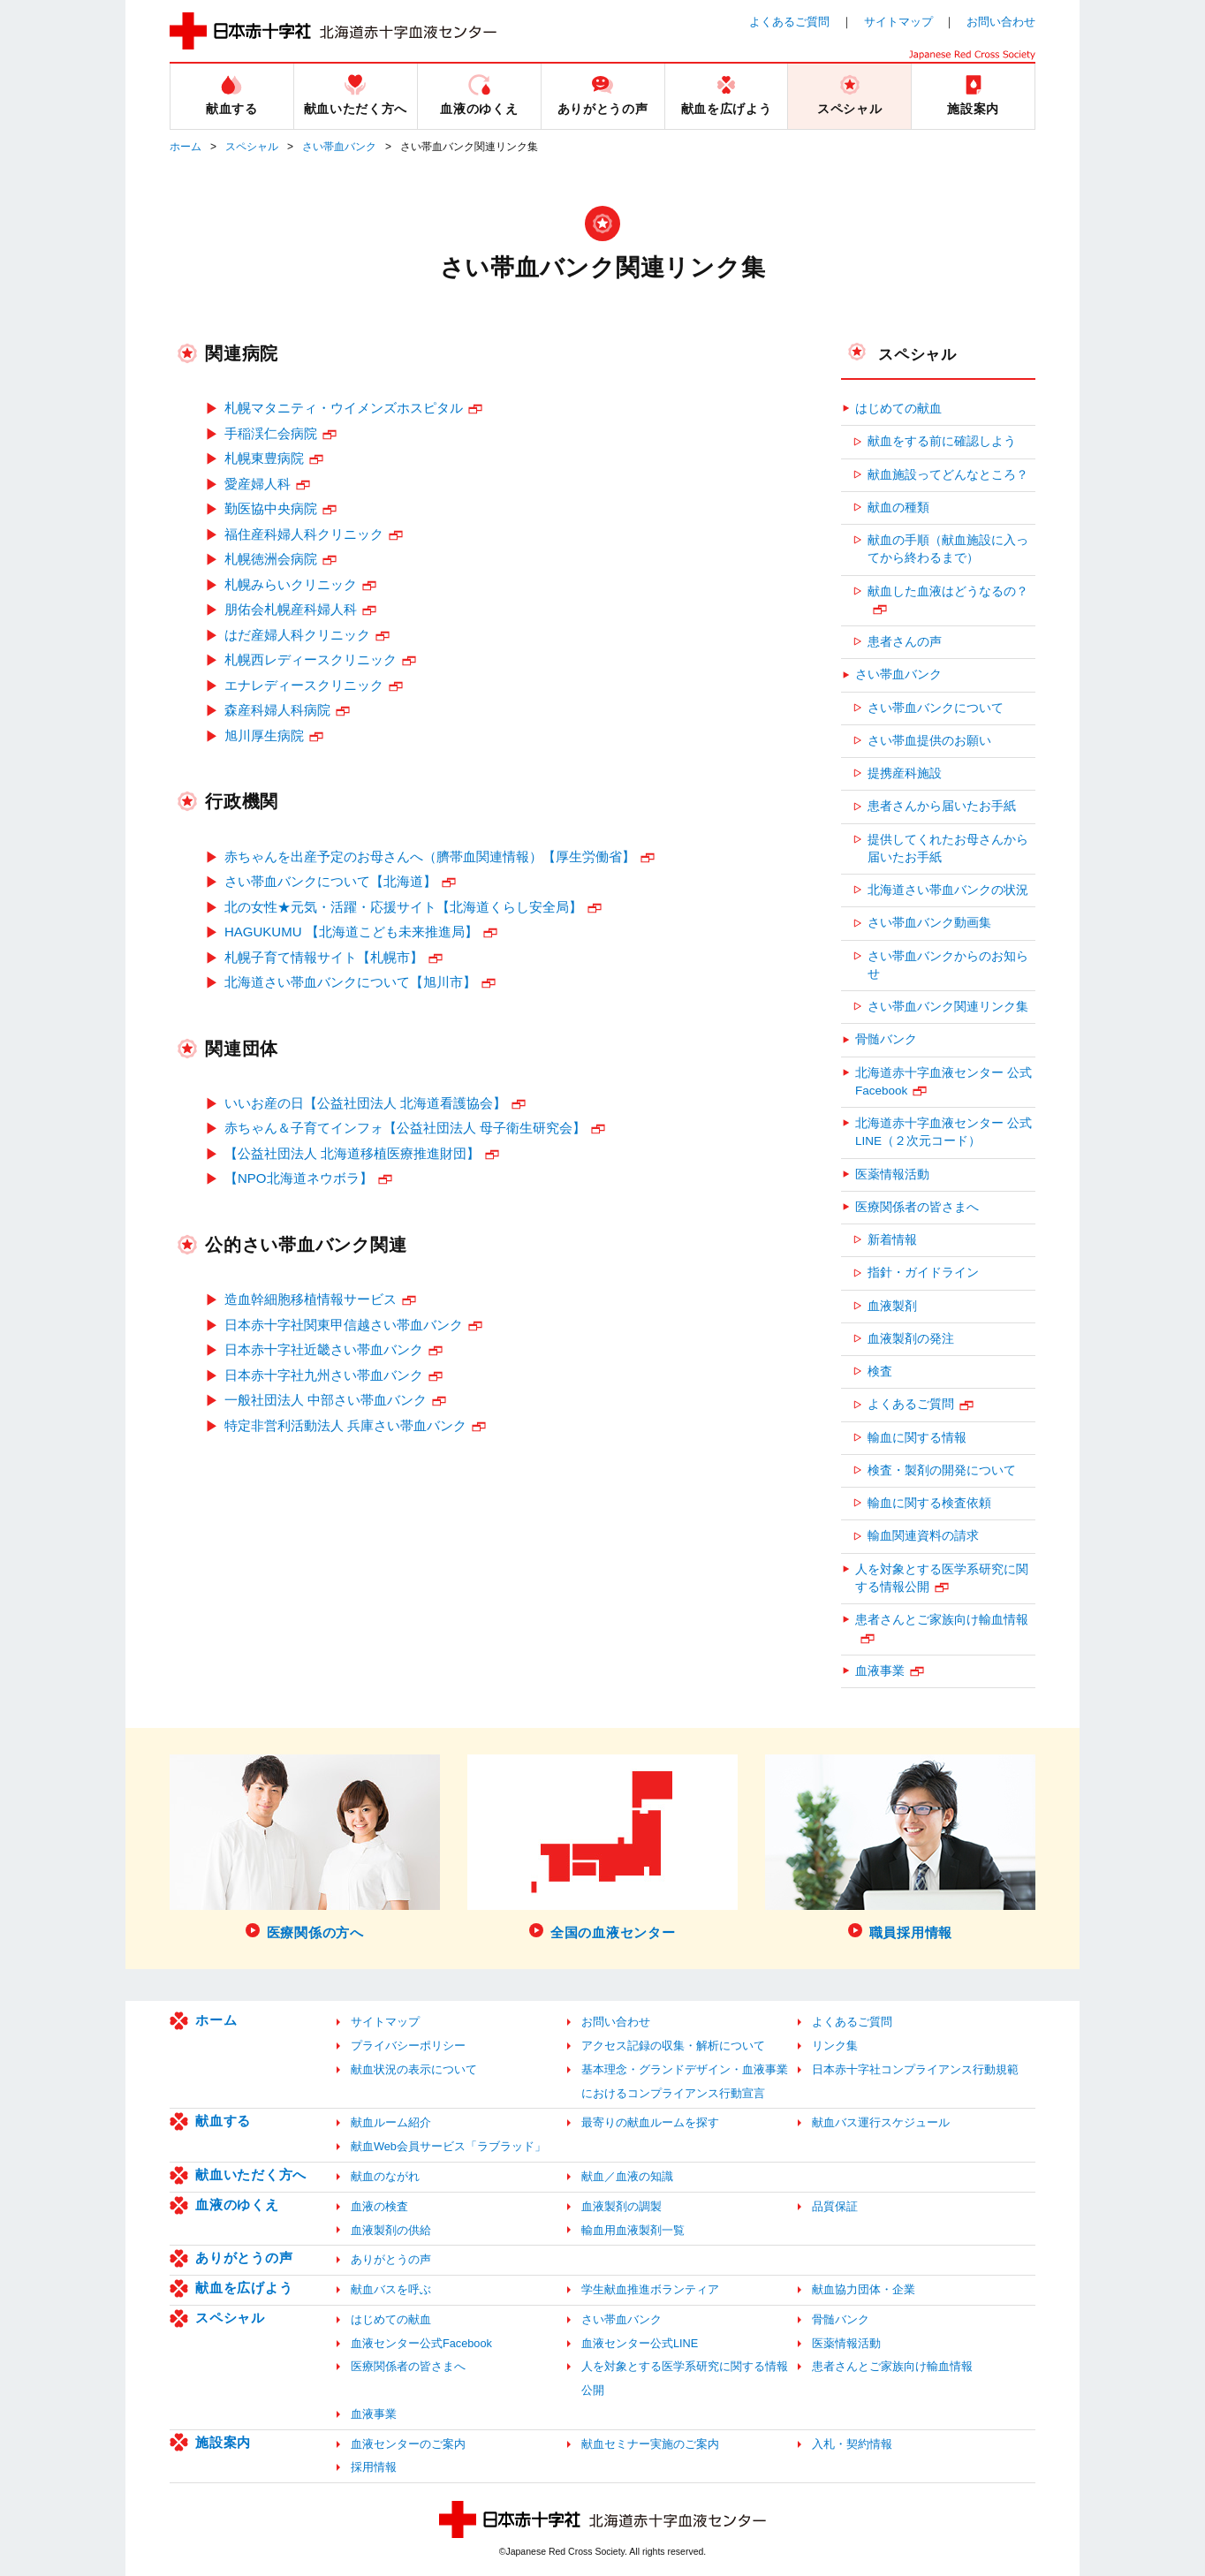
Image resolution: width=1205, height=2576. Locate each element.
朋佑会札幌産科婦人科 (290, 609)
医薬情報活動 (892, 1174)
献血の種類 (898, 507)
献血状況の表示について (414, 2069)
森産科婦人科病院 (277, 709)
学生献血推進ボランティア (650, 2289)
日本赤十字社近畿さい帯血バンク (323, 1349)
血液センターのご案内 (408, 2444)
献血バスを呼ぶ (391, 2289)
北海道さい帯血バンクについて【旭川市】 (350, 981)
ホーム (185, 146)
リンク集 (835, 2045)
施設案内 (223, 2442)
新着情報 (892, 1239)
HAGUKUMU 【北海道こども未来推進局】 (351, 931)
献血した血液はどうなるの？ (948, 591)
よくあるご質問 (789, 21)
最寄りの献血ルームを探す (650, 2122)
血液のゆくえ (237, 2204)
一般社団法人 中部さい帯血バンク (325, 1399)
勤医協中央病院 (270, 508)
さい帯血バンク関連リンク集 (948, 1006)
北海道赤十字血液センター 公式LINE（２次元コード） (943, 1132)
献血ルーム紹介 (391, 2122)
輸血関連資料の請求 (923, 1535)
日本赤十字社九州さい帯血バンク (323, 1375)
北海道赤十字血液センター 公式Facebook (943, 1081)
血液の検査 (379, 2206)
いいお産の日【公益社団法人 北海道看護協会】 (365, 1102)
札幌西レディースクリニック (310, 659)
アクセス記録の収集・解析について (673, 2045)
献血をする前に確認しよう (942, 441)
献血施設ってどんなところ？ (948, 474)
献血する (223, 2120)
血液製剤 (892, 1306)
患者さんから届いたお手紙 (942, 806)
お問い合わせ (1000, 21)
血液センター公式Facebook (421, 2343)
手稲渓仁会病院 (270, 433)
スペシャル (251, 146)
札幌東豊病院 (264, 458)
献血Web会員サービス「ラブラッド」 (448, 2146)
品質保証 (835, 2206)
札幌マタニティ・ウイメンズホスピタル (343, 407)
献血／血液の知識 (627, 2176)
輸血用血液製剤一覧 (633, 2230)
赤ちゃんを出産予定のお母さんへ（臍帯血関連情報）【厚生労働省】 (429, 856)
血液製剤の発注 (911, 1338)
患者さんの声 (905, 641)
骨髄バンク (886, 1039)
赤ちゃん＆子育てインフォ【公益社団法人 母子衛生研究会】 (405, 1127)
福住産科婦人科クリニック (303, 534)
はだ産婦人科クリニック (297, 634)
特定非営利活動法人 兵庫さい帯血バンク (345, 1425)
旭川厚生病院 (264, 735)
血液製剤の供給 (391, 2230)
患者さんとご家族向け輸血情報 (941, 1619)
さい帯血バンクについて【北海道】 (330, 881)
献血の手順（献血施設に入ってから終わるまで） (948, 549)
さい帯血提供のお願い (929, 740)
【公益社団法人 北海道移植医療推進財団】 (352, 1153)
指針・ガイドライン (923, 1272)
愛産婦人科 (257, 483)
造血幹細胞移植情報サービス (310, 1299)
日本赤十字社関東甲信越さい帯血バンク (343, 1324)
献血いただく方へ (251, 2174)
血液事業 (880, 1671)
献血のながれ (385, 2176)
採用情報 (374, 2467)
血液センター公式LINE (639, 2343)
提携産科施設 (905, 773)
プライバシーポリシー (408, 2045)
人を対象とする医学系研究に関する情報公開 (941, 1578)
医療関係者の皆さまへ (917, 1207)
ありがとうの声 (243, 2257)
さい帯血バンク (339, 146)
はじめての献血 (898, 408)
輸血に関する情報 (917, 1437)
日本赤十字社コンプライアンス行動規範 (915, 2069)
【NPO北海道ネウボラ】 (298, 1178)
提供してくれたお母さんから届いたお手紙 (948, 848)
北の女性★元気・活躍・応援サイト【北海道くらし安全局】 (403, 906)
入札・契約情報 (852, 2444)
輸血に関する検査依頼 (929, 1503)
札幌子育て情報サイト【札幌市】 (323, 957)
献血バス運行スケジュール (881, 2122)
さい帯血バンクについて (936, 708)
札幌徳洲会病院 (270, 558)
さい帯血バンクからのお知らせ (948, 965)
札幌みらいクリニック (290, 584)
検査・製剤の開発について (942, 1470)
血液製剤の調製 (621, 2206)
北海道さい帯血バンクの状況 (948, 890)
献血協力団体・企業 (863, 2289)
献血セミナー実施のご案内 (650, 2444)
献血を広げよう (243, 2287)
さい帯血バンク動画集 (929, 922)
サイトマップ (898, 21)
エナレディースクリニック (303, 685)
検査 (880, 1371)
